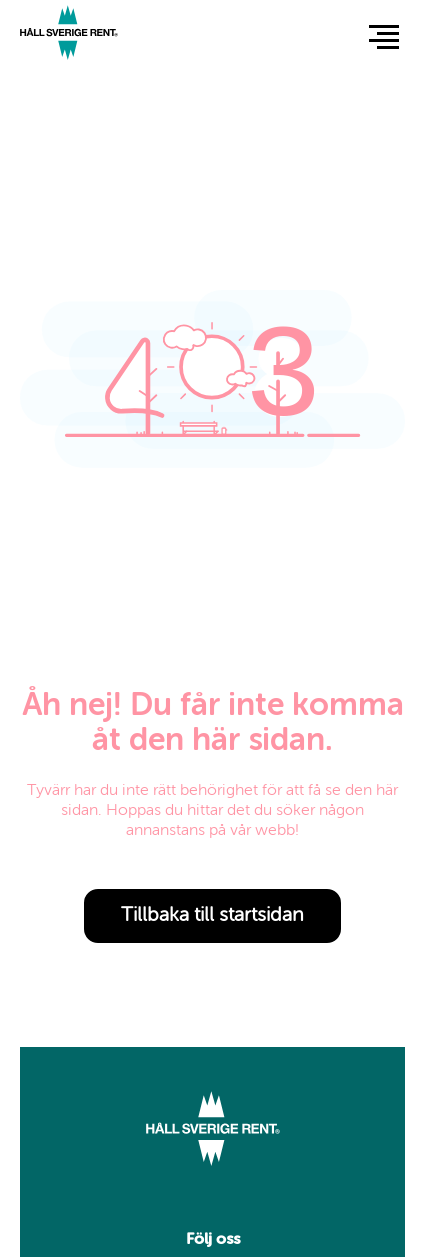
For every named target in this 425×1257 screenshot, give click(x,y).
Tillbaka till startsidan (212, 916)
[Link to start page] (69, 35)
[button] (384, 36)
